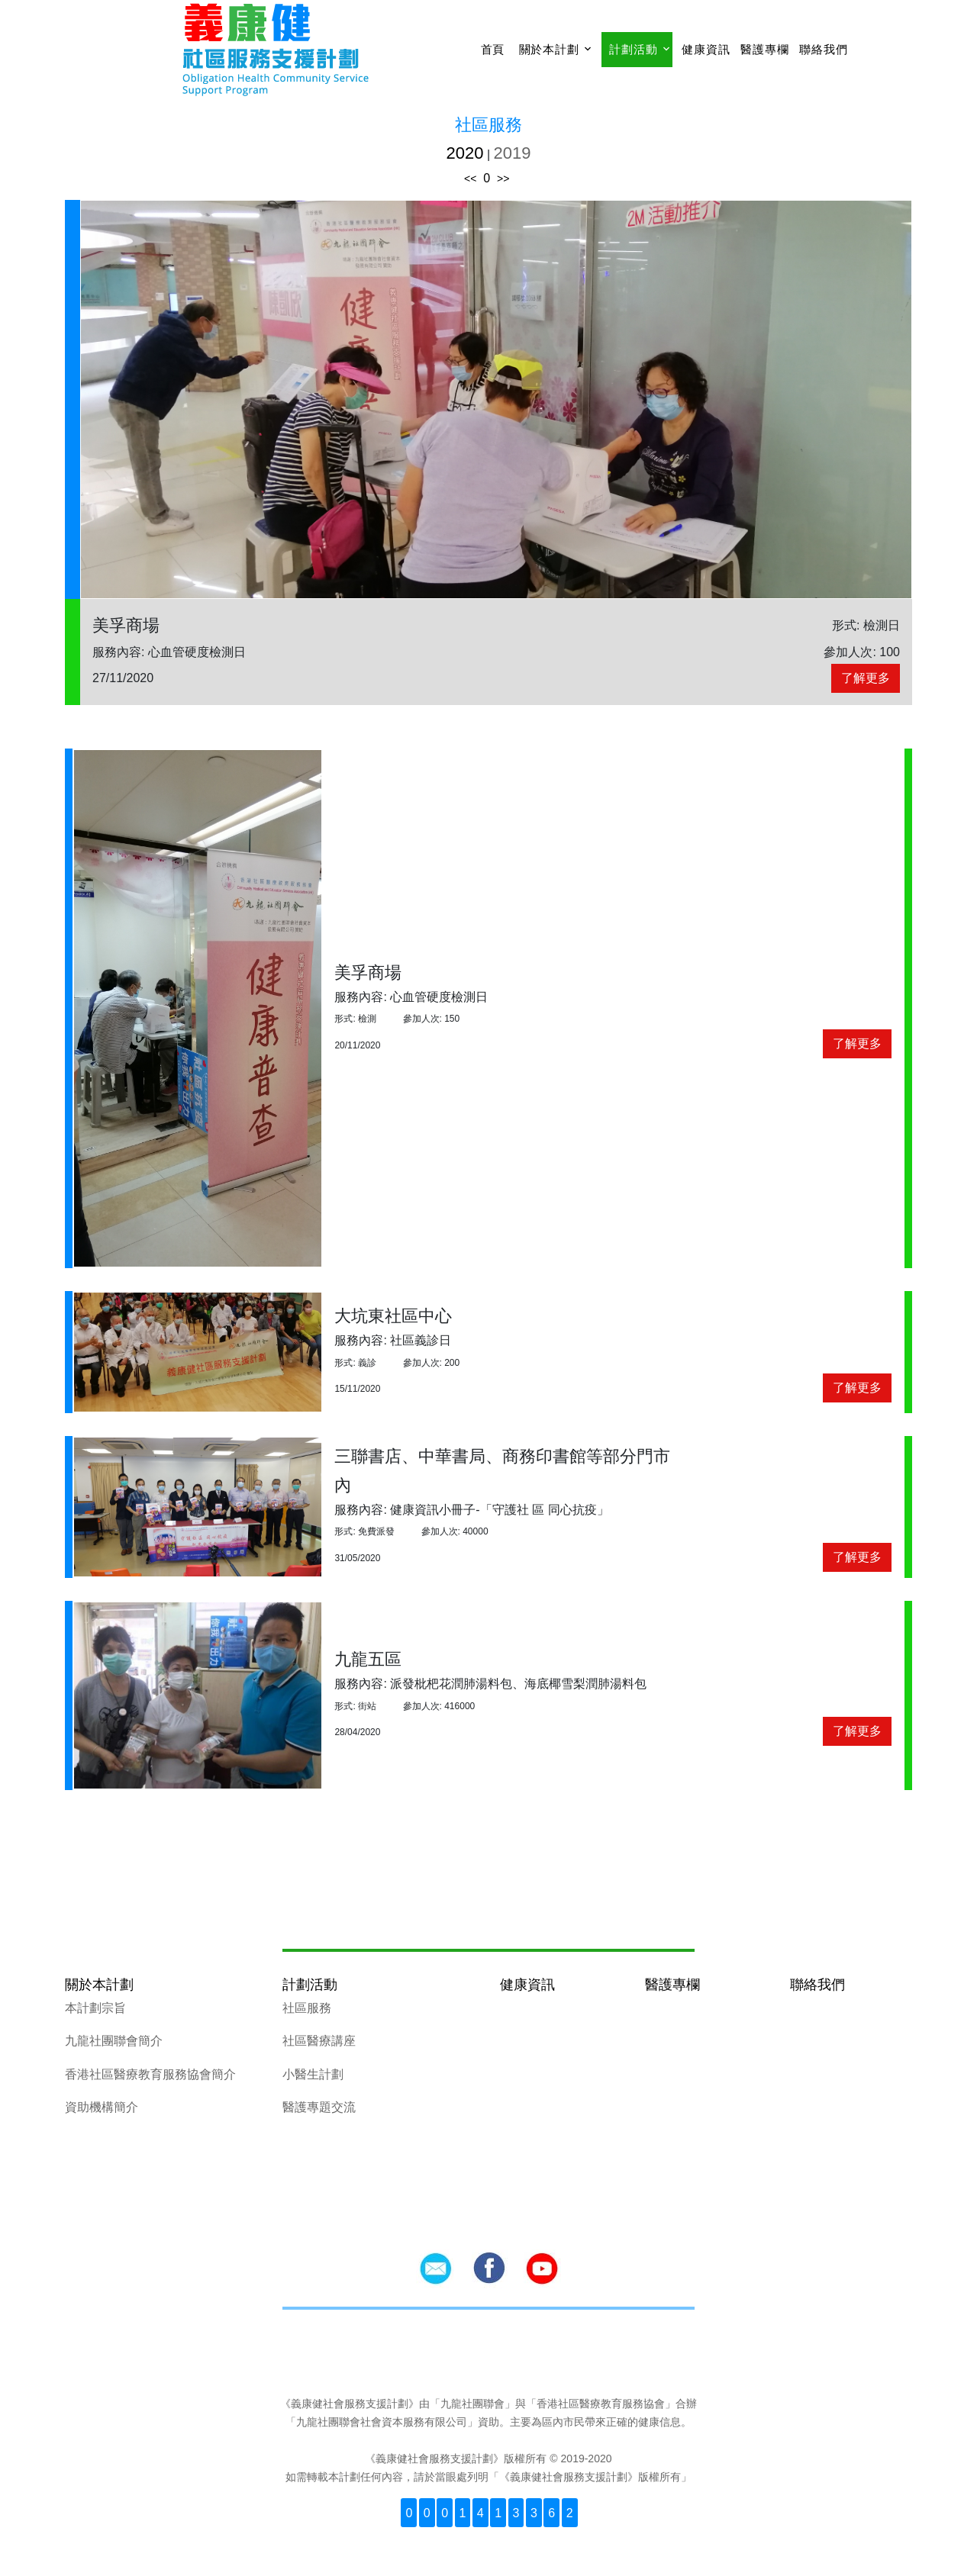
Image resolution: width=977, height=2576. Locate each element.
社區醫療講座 (319, 2040)
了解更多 (865, 677)
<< (470, 178)
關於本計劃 (549, 49)
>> (503, 178)
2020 (465, 153)
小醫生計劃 (312, 2074)
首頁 (493, 49)
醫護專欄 (764, 49)
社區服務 (306, 2007)
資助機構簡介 (101, 2107)
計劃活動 (633, 49)
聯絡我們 (823, 49)
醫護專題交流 (319, 2107)
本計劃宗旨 (95, 2007)
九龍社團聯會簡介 (114, 2040)
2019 (512, 153)
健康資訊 (706, 49)
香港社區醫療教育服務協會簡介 (150, 2074)
